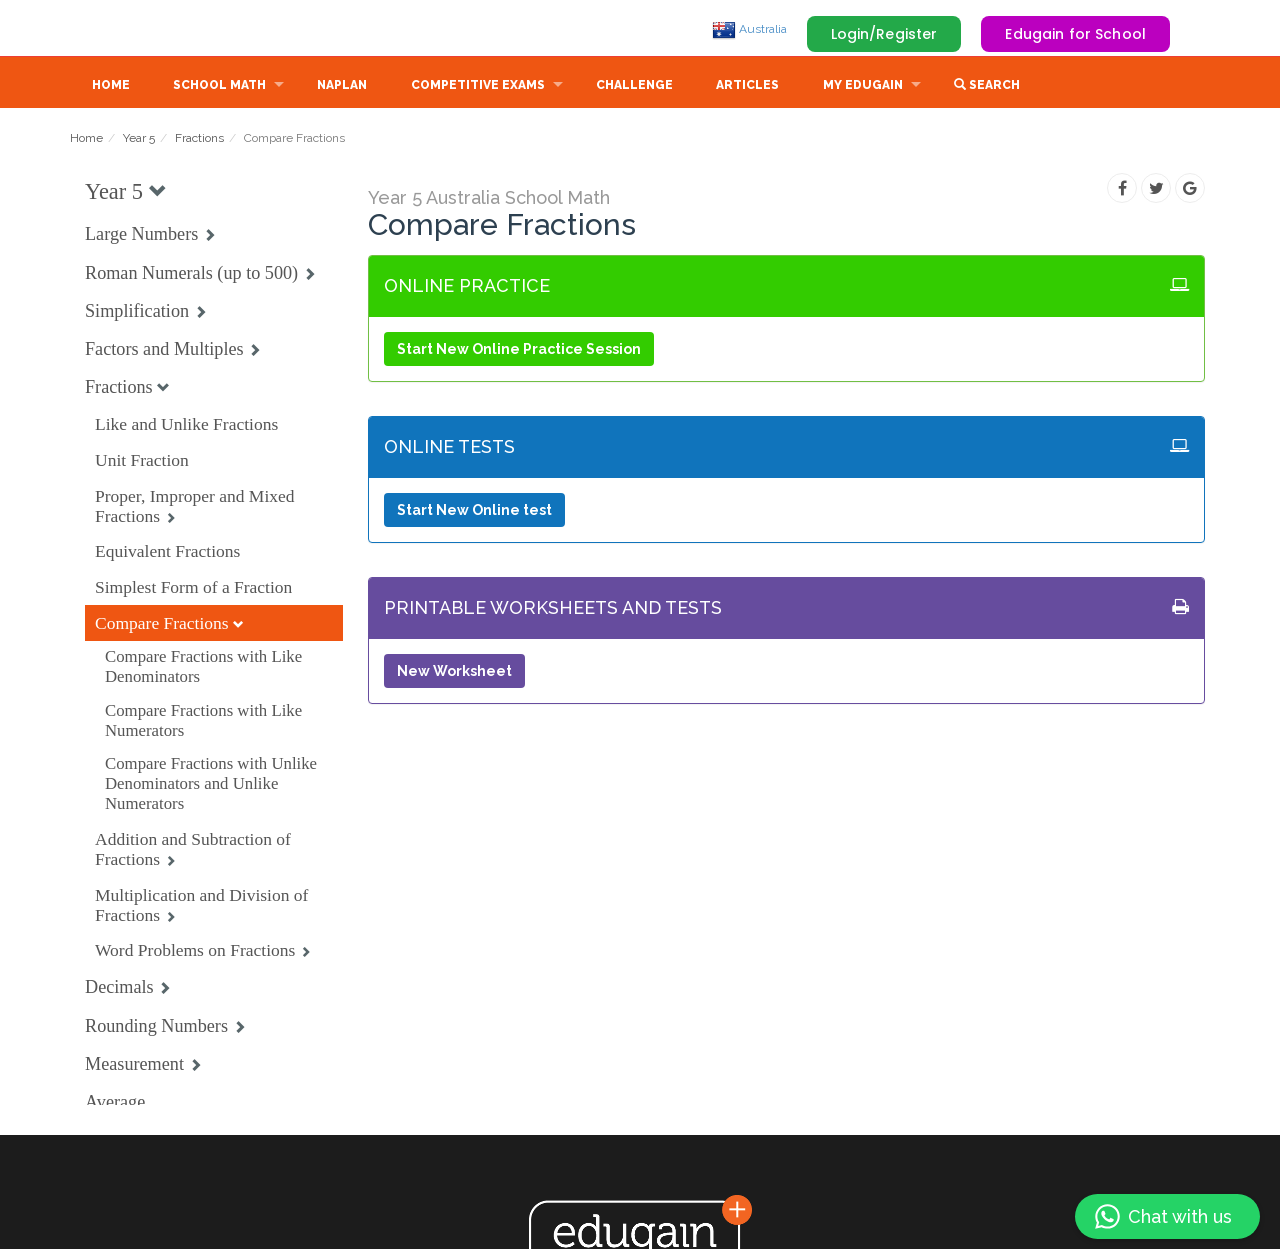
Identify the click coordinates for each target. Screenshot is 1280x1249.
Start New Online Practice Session (519, 351)
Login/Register (884, 34)
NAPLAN (342, 87)
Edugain (145, 29)
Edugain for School (1075, 34)
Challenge (634, 87)
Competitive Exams (478, 87)
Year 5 (139, 140)
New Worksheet (454, 673)
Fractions (199, 140)
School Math (219, 87)
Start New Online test (474, 512)
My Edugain (863, 87)
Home (111, 87)
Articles (747, 87)
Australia (749, 29)
